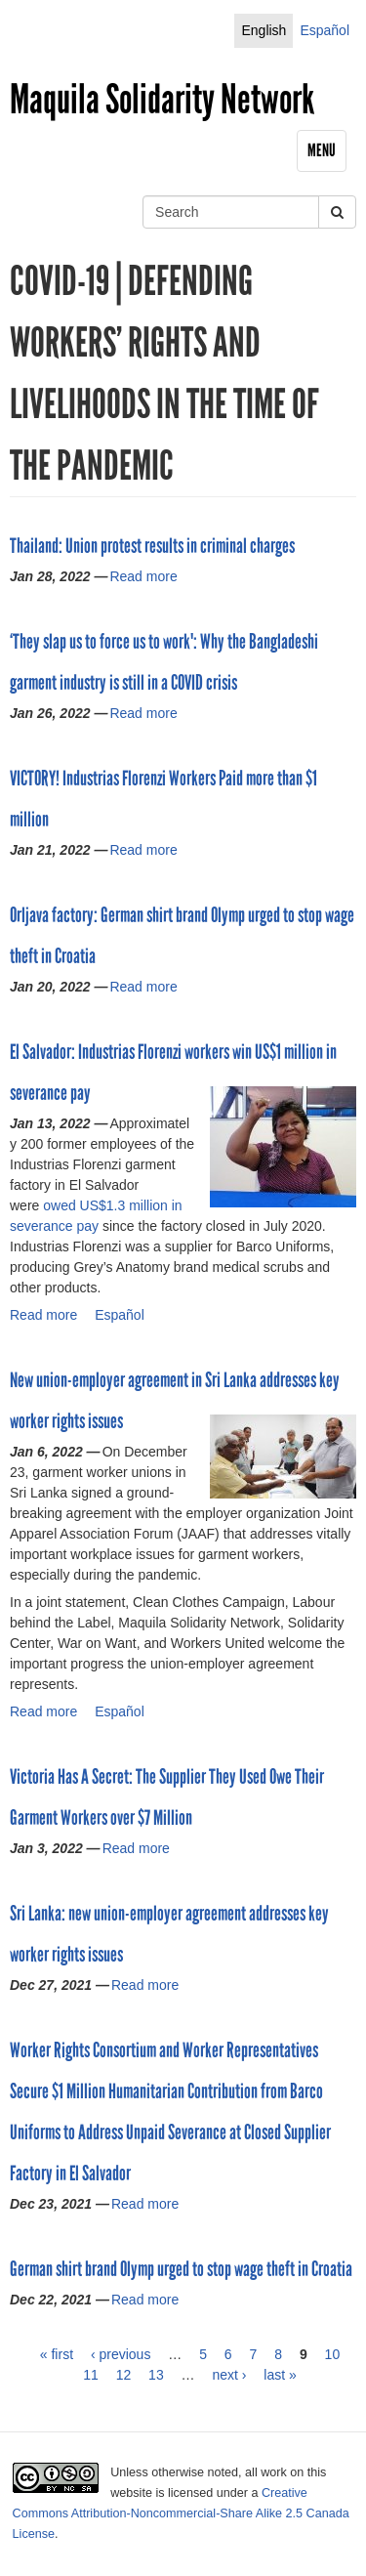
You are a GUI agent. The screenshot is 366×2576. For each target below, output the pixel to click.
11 (91, 2375)
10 (333, 2354)
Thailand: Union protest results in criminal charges (152, 546)
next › (229, 2375)
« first (56, 2354)
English (263, 30)
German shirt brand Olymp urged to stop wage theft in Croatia (181, 2269)
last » (280, 2375)
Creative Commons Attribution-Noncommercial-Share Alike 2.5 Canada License (181, 2513)
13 (156, 2375)
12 (124, 2375)
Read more (143, 576)
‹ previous (120, 2354)
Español (324, 30)
